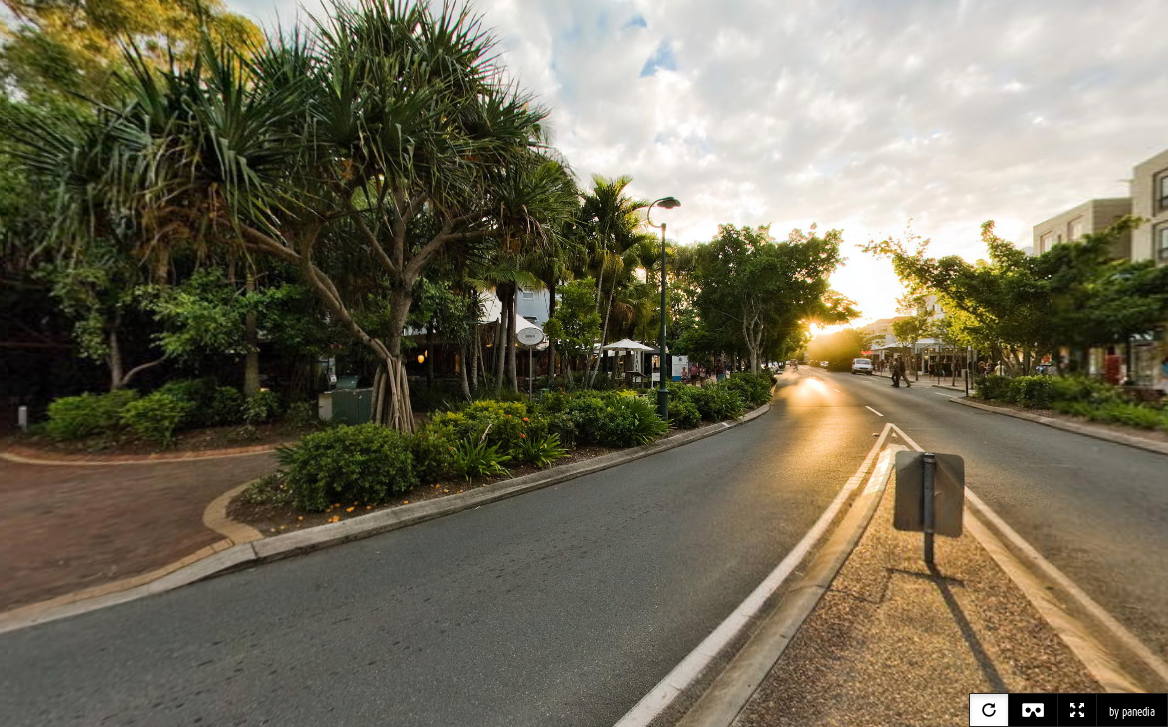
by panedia (1132, 712)
